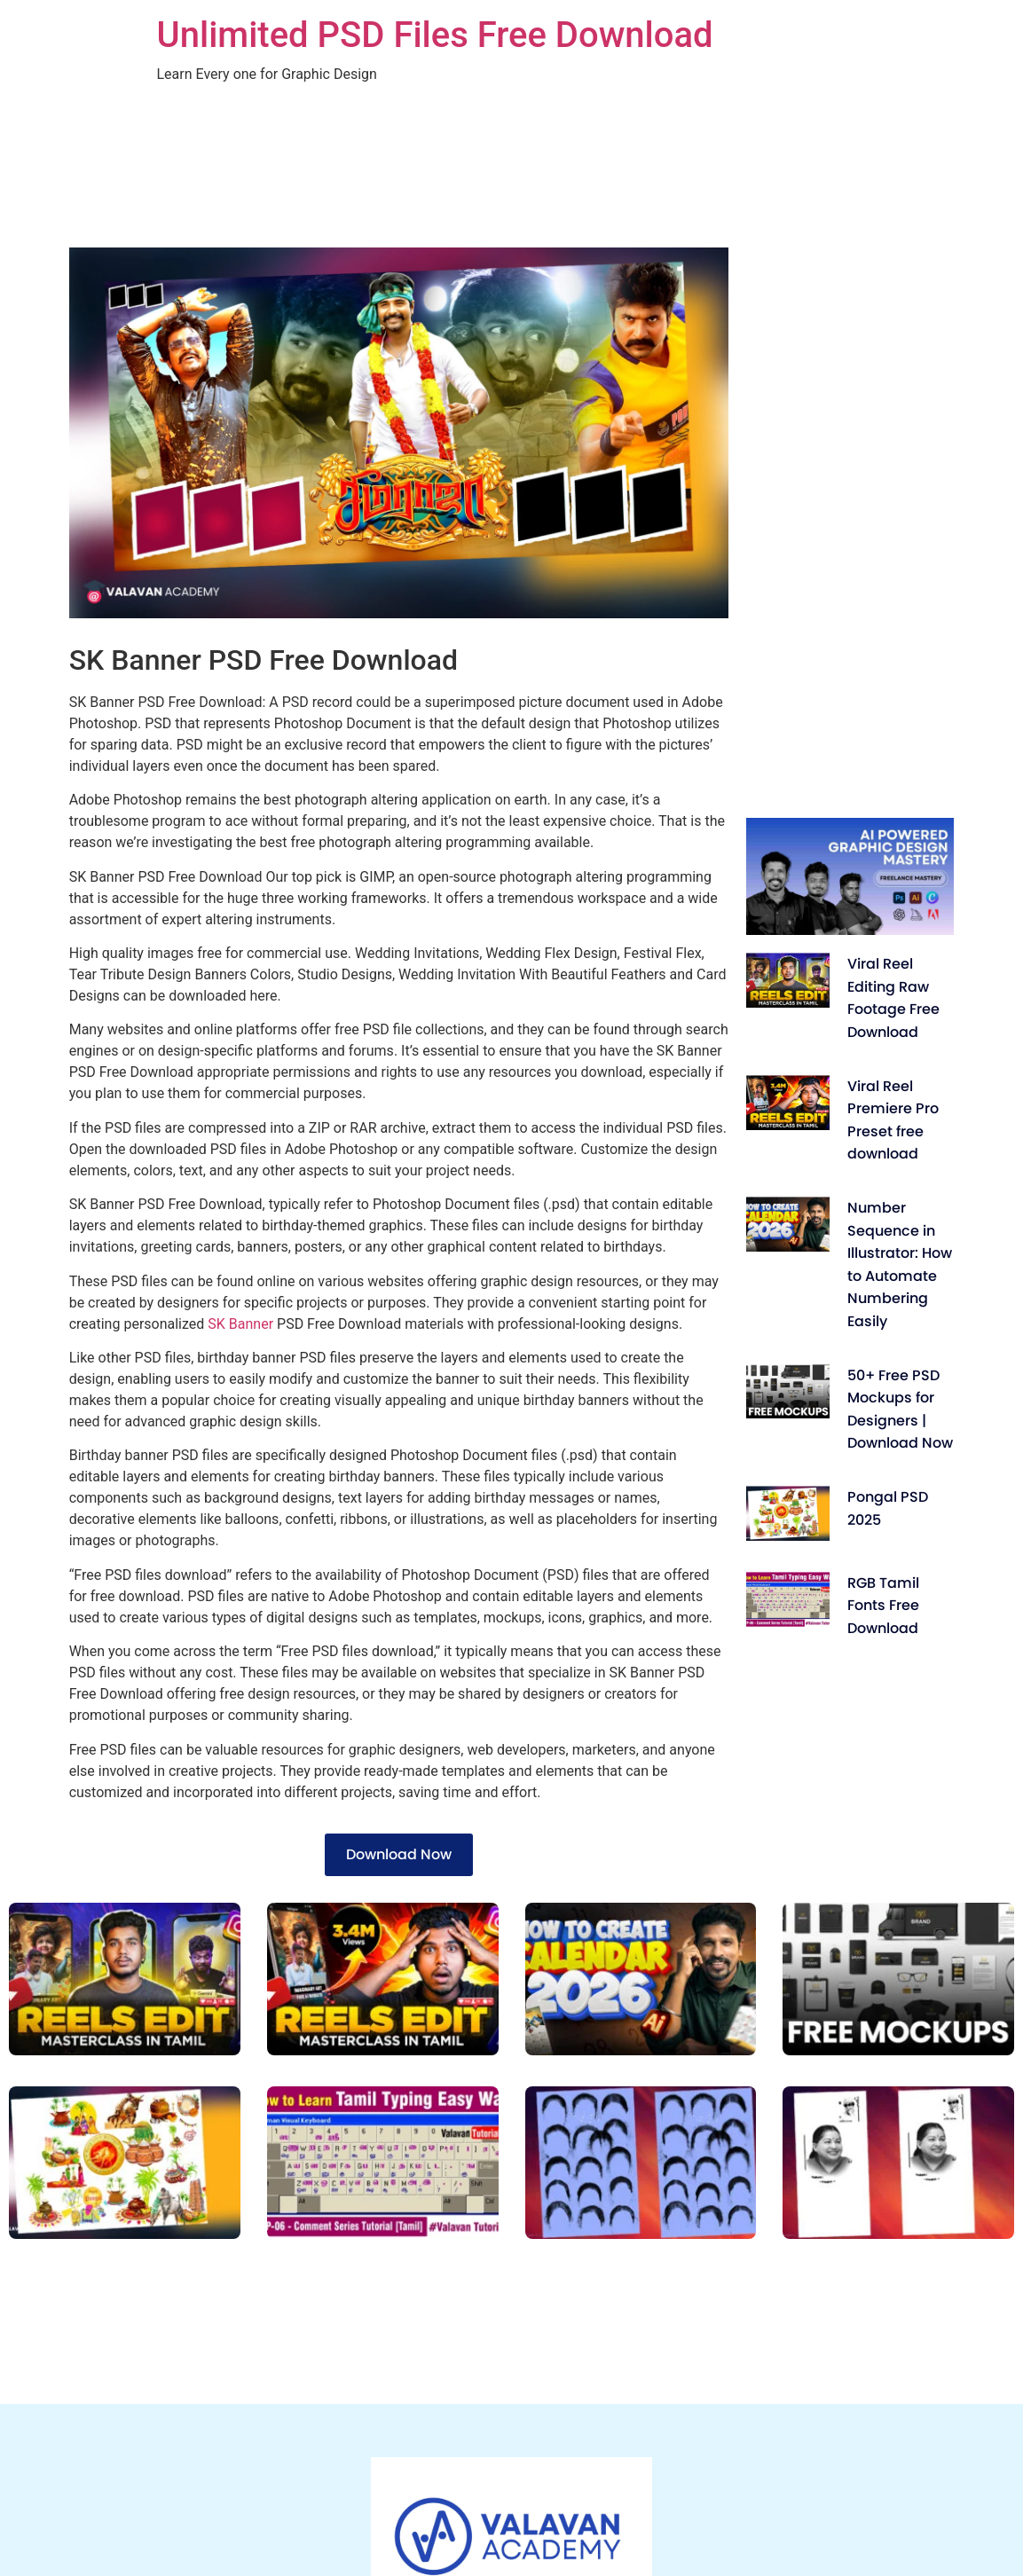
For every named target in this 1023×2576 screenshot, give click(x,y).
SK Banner (238, 1323)
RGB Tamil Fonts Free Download (883, 1605)
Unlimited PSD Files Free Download (435, 35)
